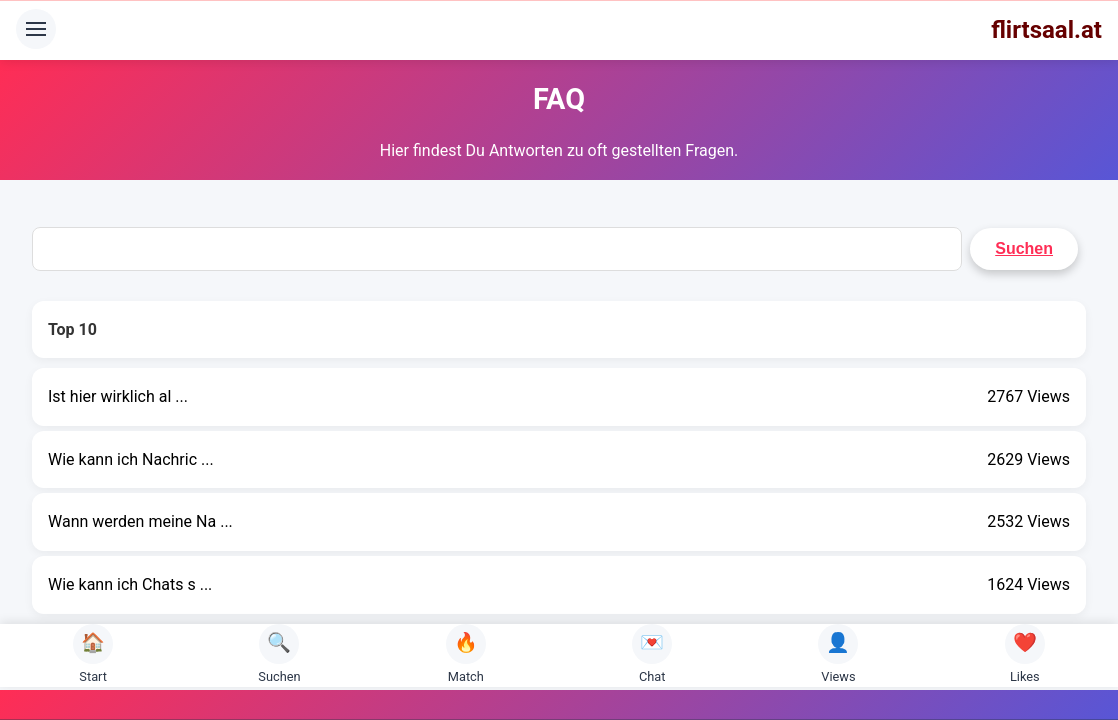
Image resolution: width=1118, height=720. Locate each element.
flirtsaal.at (1046, 30)
